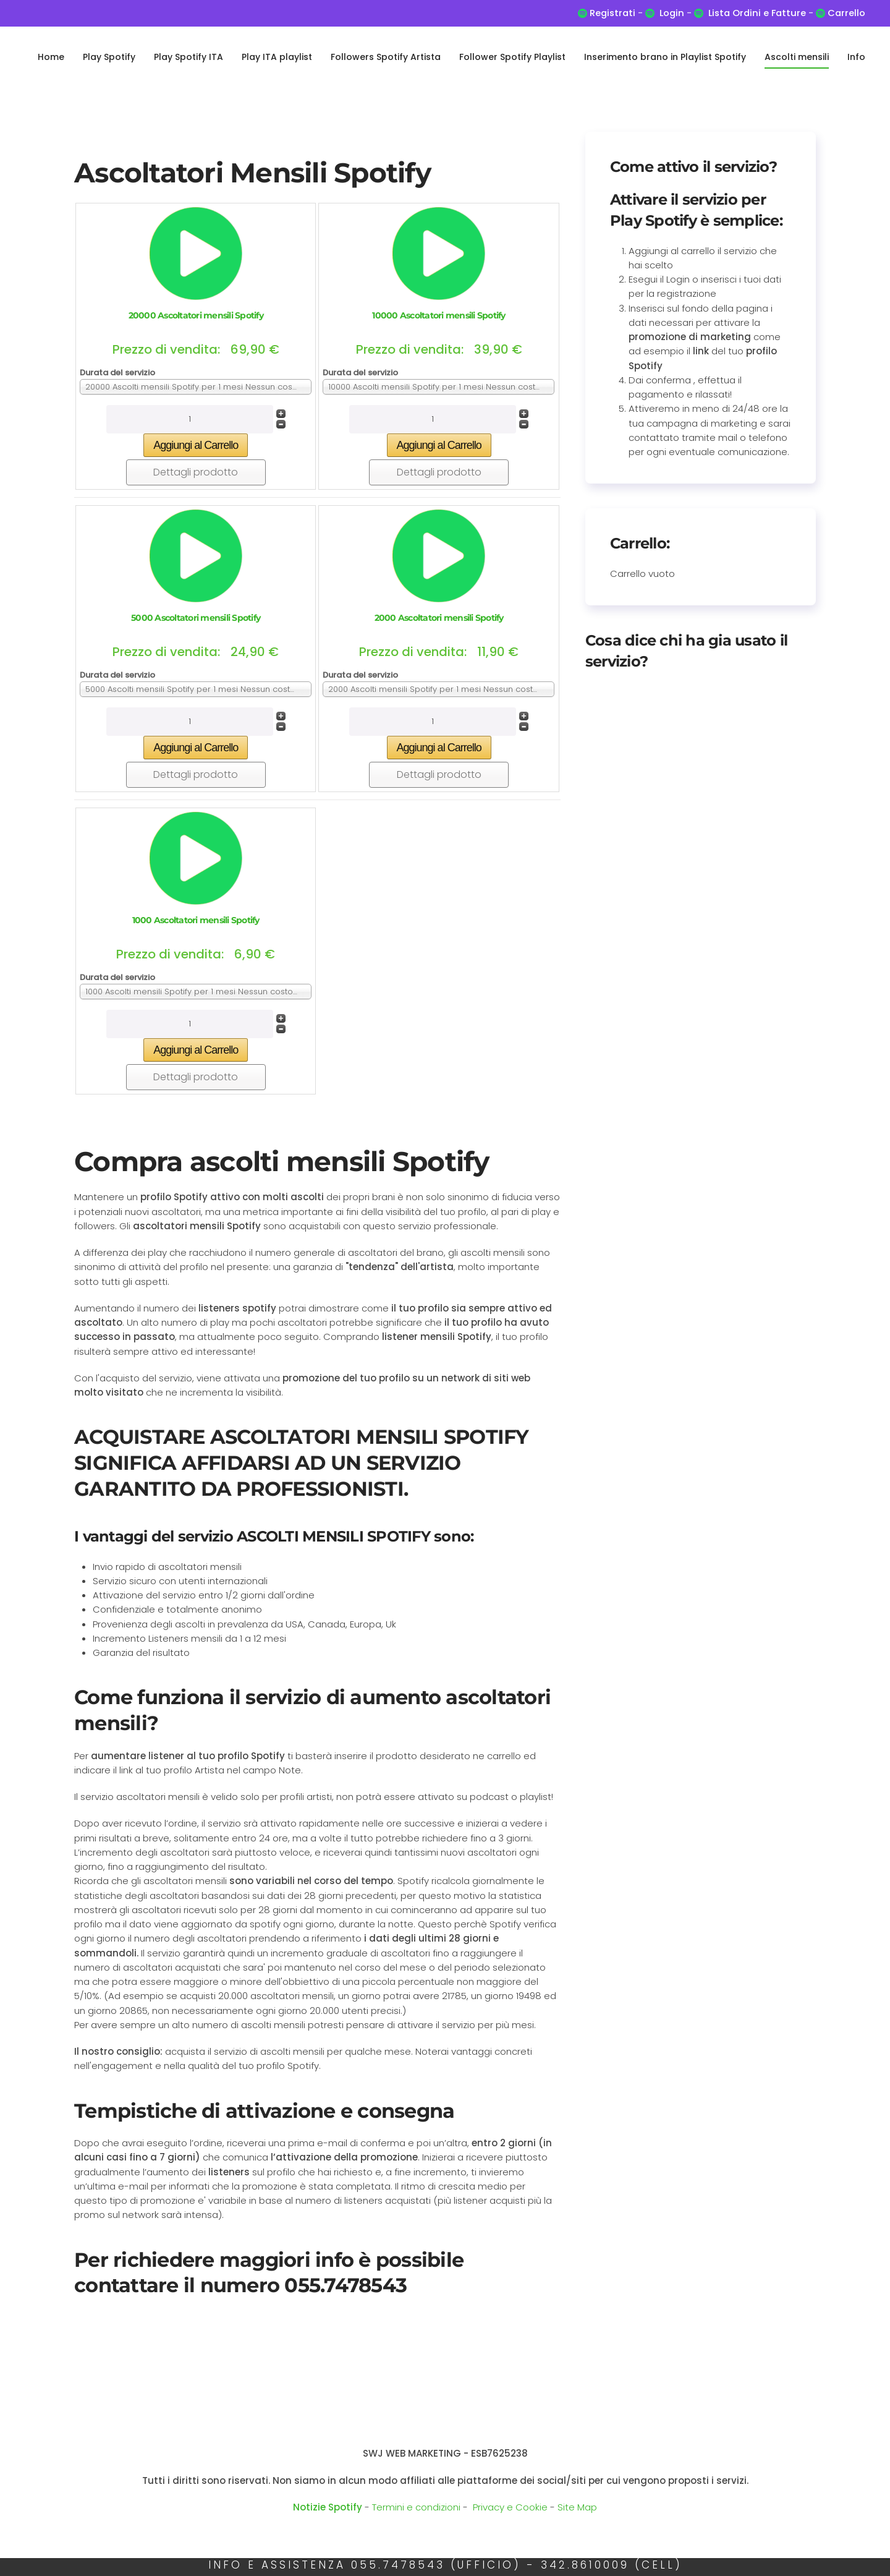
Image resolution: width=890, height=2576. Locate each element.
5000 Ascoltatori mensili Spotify (195, 617)
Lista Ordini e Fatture (757, 13)
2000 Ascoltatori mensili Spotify (439, 617)
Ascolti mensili (797, 57)
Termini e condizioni (416, 2507)
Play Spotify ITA (188, 57)
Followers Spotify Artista (386, 57)
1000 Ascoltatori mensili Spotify (196, 920)
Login (671, 13)
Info (856, 57)
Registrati (612, 13)
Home (51, 57)
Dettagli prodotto (195, 472)
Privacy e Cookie (510, 2507)
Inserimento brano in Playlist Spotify (665, 57)
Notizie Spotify (327, 2507)
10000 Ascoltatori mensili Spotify (438, 315)
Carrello (845, 13)
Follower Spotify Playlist (512, 57)
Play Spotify (109, 57)
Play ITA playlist (277, 57)
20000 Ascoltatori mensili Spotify (196, 315)
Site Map (577, 2507)
